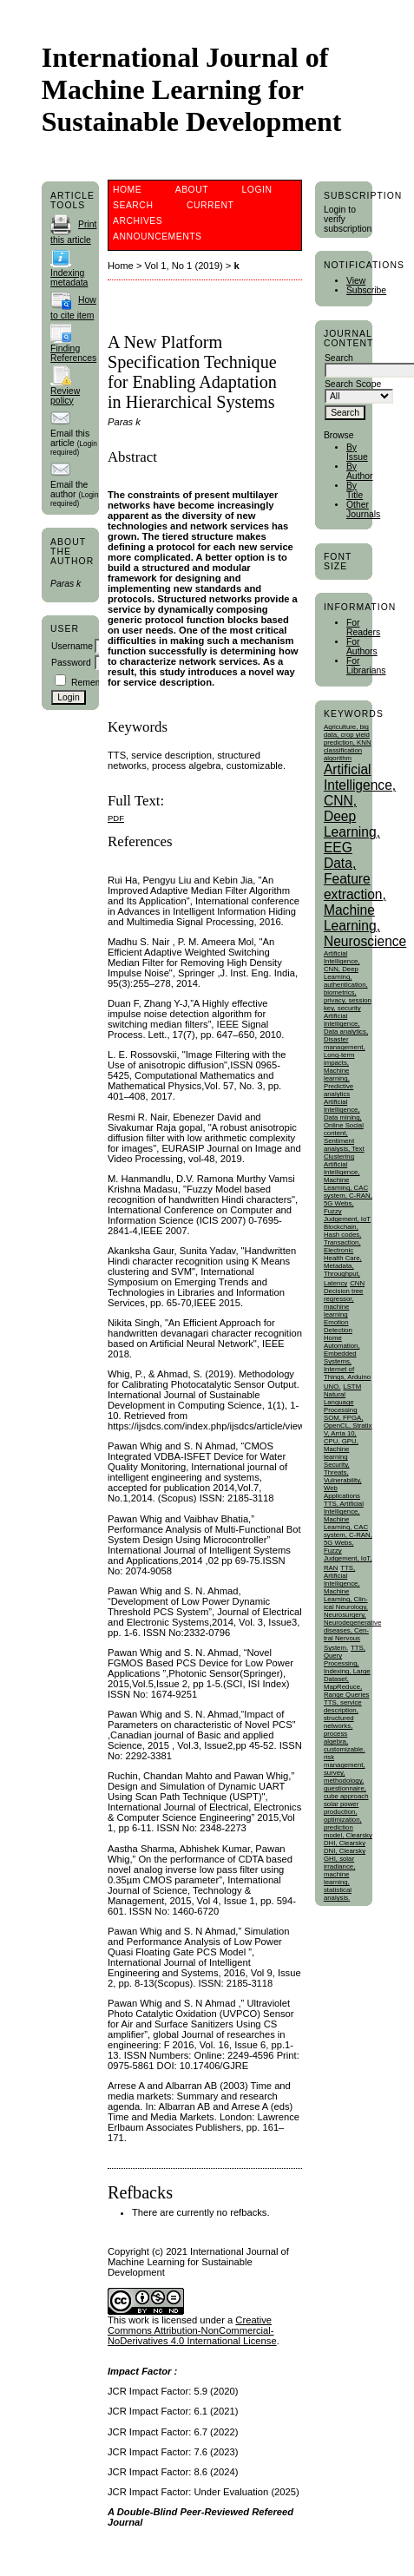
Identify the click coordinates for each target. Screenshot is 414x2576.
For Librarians (366, 665)
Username (72, 646)
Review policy (65, 395)
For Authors (362, 646)
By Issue (357, 452)
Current (210, 205)
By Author (359, 471)
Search (133, 205)
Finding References (73, 353)
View (355, 281)
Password (71, 662)
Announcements (157, 236)
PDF (116, 818)
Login (257, 189)
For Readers (363, 627)
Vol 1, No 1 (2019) (184, 265)
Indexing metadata (69, 277)
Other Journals (363, 509)
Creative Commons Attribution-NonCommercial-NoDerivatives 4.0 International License (192, 2330)
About (191, 189)
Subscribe (366, 290)
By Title (354, 490)
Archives (137, 221)
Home (127, 189)
